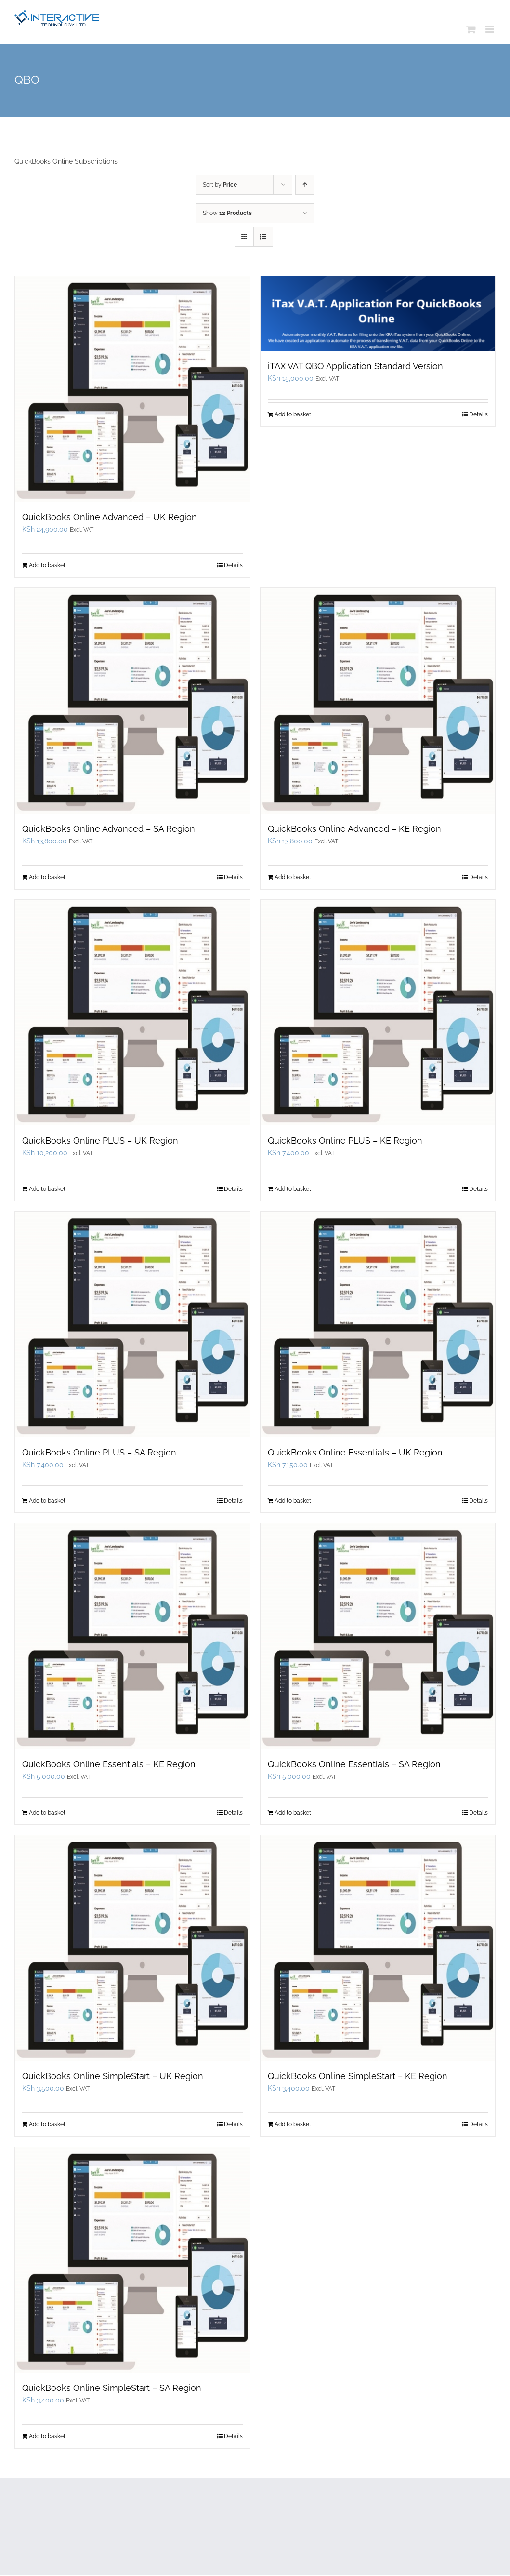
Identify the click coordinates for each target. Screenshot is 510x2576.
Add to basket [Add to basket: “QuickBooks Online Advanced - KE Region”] (293, 877)
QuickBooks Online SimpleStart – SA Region (111, 2388)
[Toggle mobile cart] (471, 29)
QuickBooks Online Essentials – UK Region (355, 1452)
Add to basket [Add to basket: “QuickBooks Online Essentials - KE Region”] (47, 1812)
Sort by (220, 184)
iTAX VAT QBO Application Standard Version (355, 366)
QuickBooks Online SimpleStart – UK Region (112, 2076)
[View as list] (263, 236)
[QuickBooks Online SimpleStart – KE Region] (378, 1948)
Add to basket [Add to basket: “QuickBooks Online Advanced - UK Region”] (47, 565)
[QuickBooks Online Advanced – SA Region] (132, 701)
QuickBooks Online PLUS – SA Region (99, 1452)
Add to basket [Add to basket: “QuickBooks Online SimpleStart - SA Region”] (47, 2436)
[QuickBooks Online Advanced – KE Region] (378, 701)
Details (233, 565)
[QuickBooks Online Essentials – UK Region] (378, 1324)
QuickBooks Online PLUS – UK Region (100, 1140)
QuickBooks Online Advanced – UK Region (109, 517)
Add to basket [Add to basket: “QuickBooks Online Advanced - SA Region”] (47, 877)
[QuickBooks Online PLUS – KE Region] (378, 1012)
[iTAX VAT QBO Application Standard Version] (378, 313)
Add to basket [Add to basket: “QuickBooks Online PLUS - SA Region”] (47, 1500)
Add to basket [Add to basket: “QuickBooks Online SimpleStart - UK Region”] (47, 2124)
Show (227, 213)
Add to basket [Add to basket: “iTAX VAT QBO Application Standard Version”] (293, 414)
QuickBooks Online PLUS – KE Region (345, 1140)
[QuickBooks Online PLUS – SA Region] (132, 1324)
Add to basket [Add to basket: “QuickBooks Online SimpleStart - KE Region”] (293, 2124)
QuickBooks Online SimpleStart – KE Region (357, 2076)
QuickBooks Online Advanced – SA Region (108, 829)
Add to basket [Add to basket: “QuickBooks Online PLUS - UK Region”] (47, 1189)
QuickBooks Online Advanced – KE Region (354, 829)
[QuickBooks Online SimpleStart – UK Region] (132, 1948)
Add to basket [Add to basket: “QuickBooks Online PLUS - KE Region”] (293, 1189)
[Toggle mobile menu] (490, 29)
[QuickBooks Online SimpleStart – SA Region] (132, 2260)
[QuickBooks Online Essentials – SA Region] (378, 1636)
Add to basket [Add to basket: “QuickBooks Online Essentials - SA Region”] (293, 1812)
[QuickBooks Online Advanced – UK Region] (132, 389)
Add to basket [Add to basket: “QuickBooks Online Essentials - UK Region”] (293, 1500)
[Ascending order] (304, 185)
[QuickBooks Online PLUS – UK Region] (132, 1012)
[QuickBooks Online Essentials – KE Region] (132, 1636)
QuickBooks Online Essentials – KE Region (109, 1764)
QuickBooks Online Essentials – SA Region (354, 1764)
